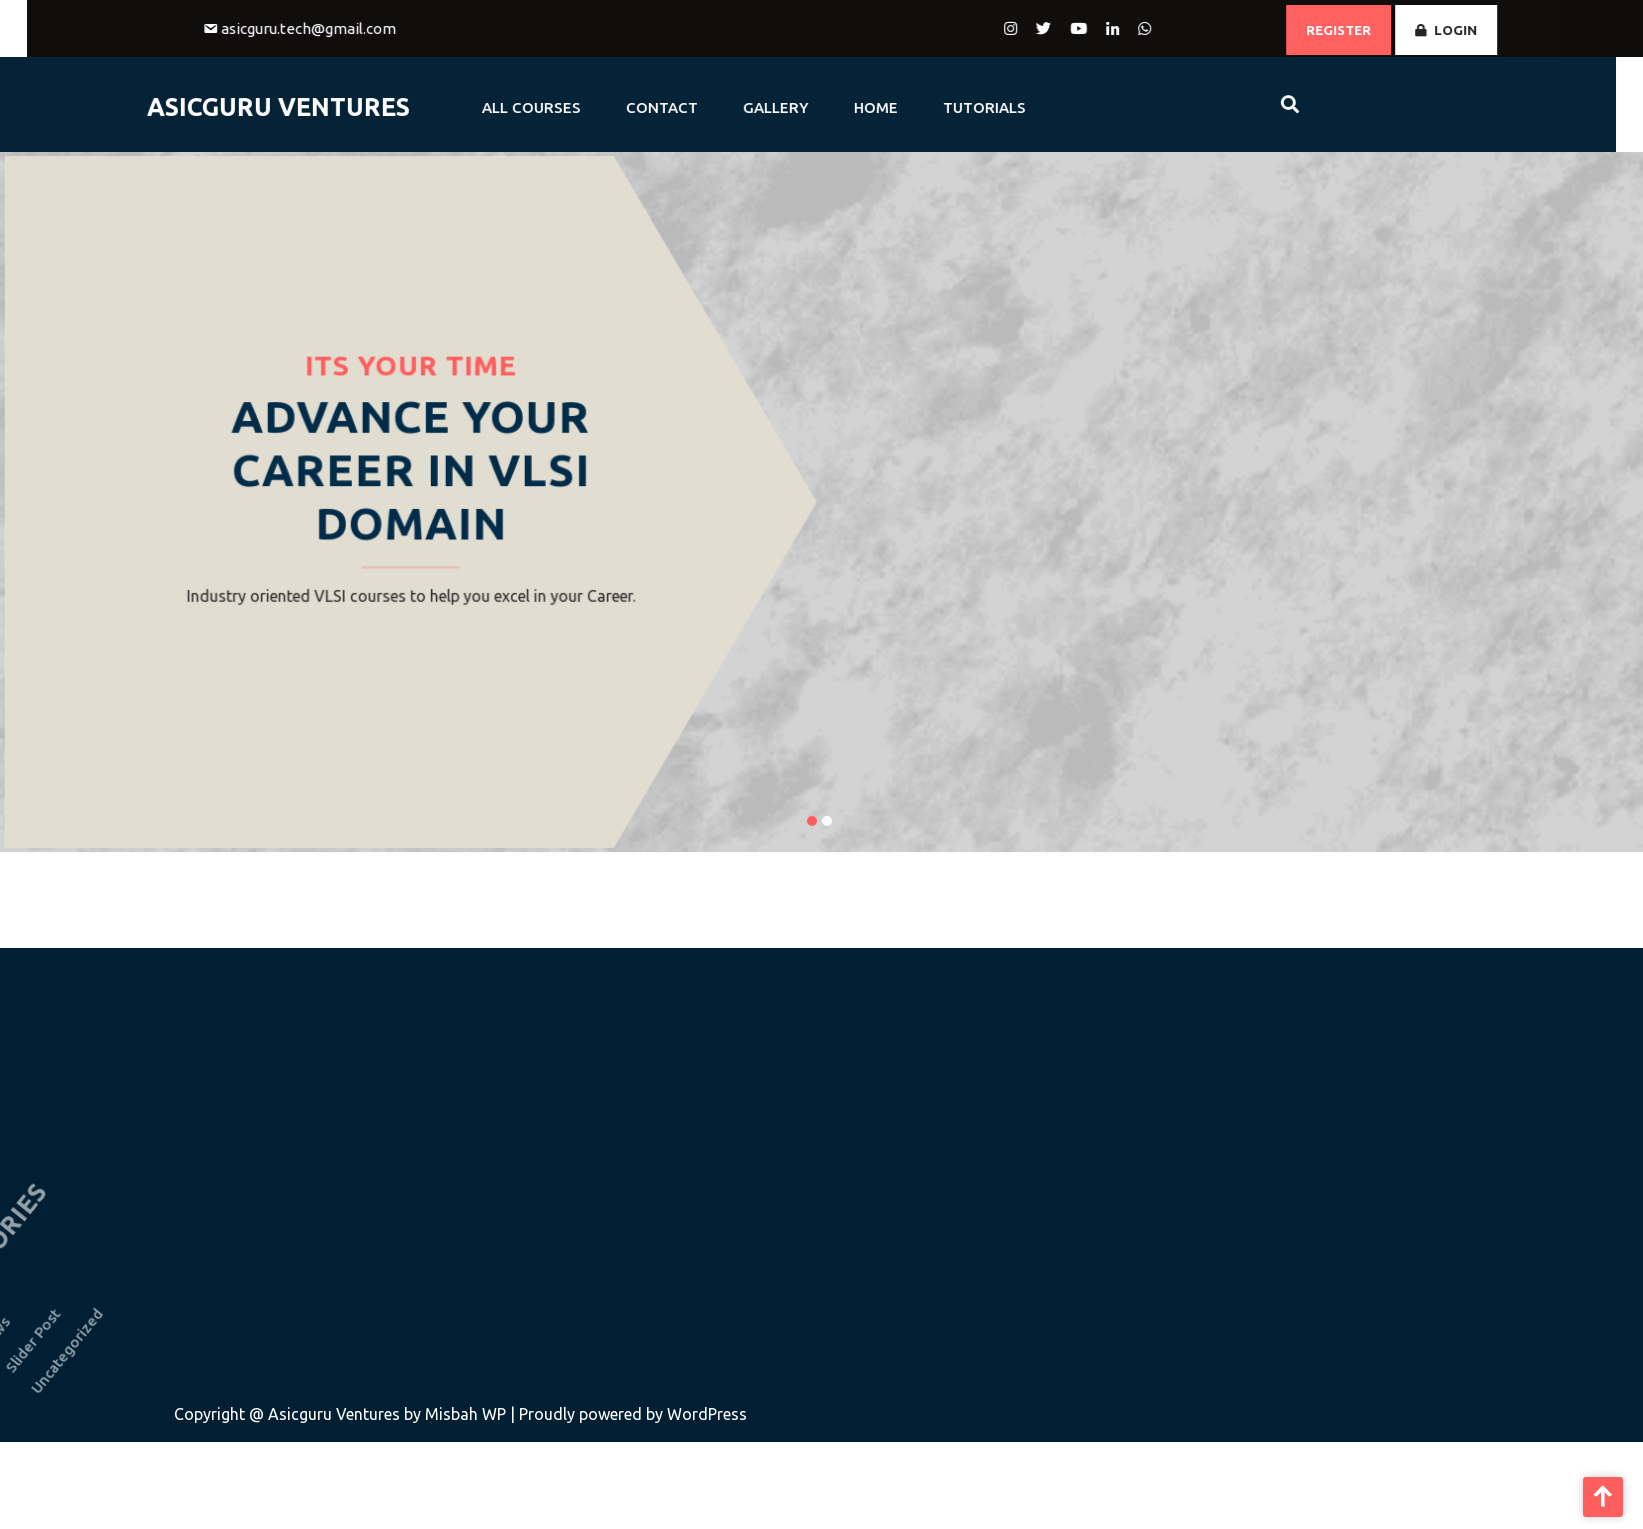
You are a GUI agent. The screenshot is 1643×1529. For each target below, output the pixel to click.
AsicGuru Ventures (230, 107)
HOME (828, 107)
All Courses (483, 107)
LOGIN (1493, 30)
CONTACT (614, 107)
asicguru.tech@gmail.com (355, 28)
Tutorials (936, 107)
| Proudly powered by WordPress (628, 1414)
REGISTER (1385, 30)
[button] (812, 821)
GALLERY (728, 107)
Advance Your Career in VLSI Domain (410, 471)
